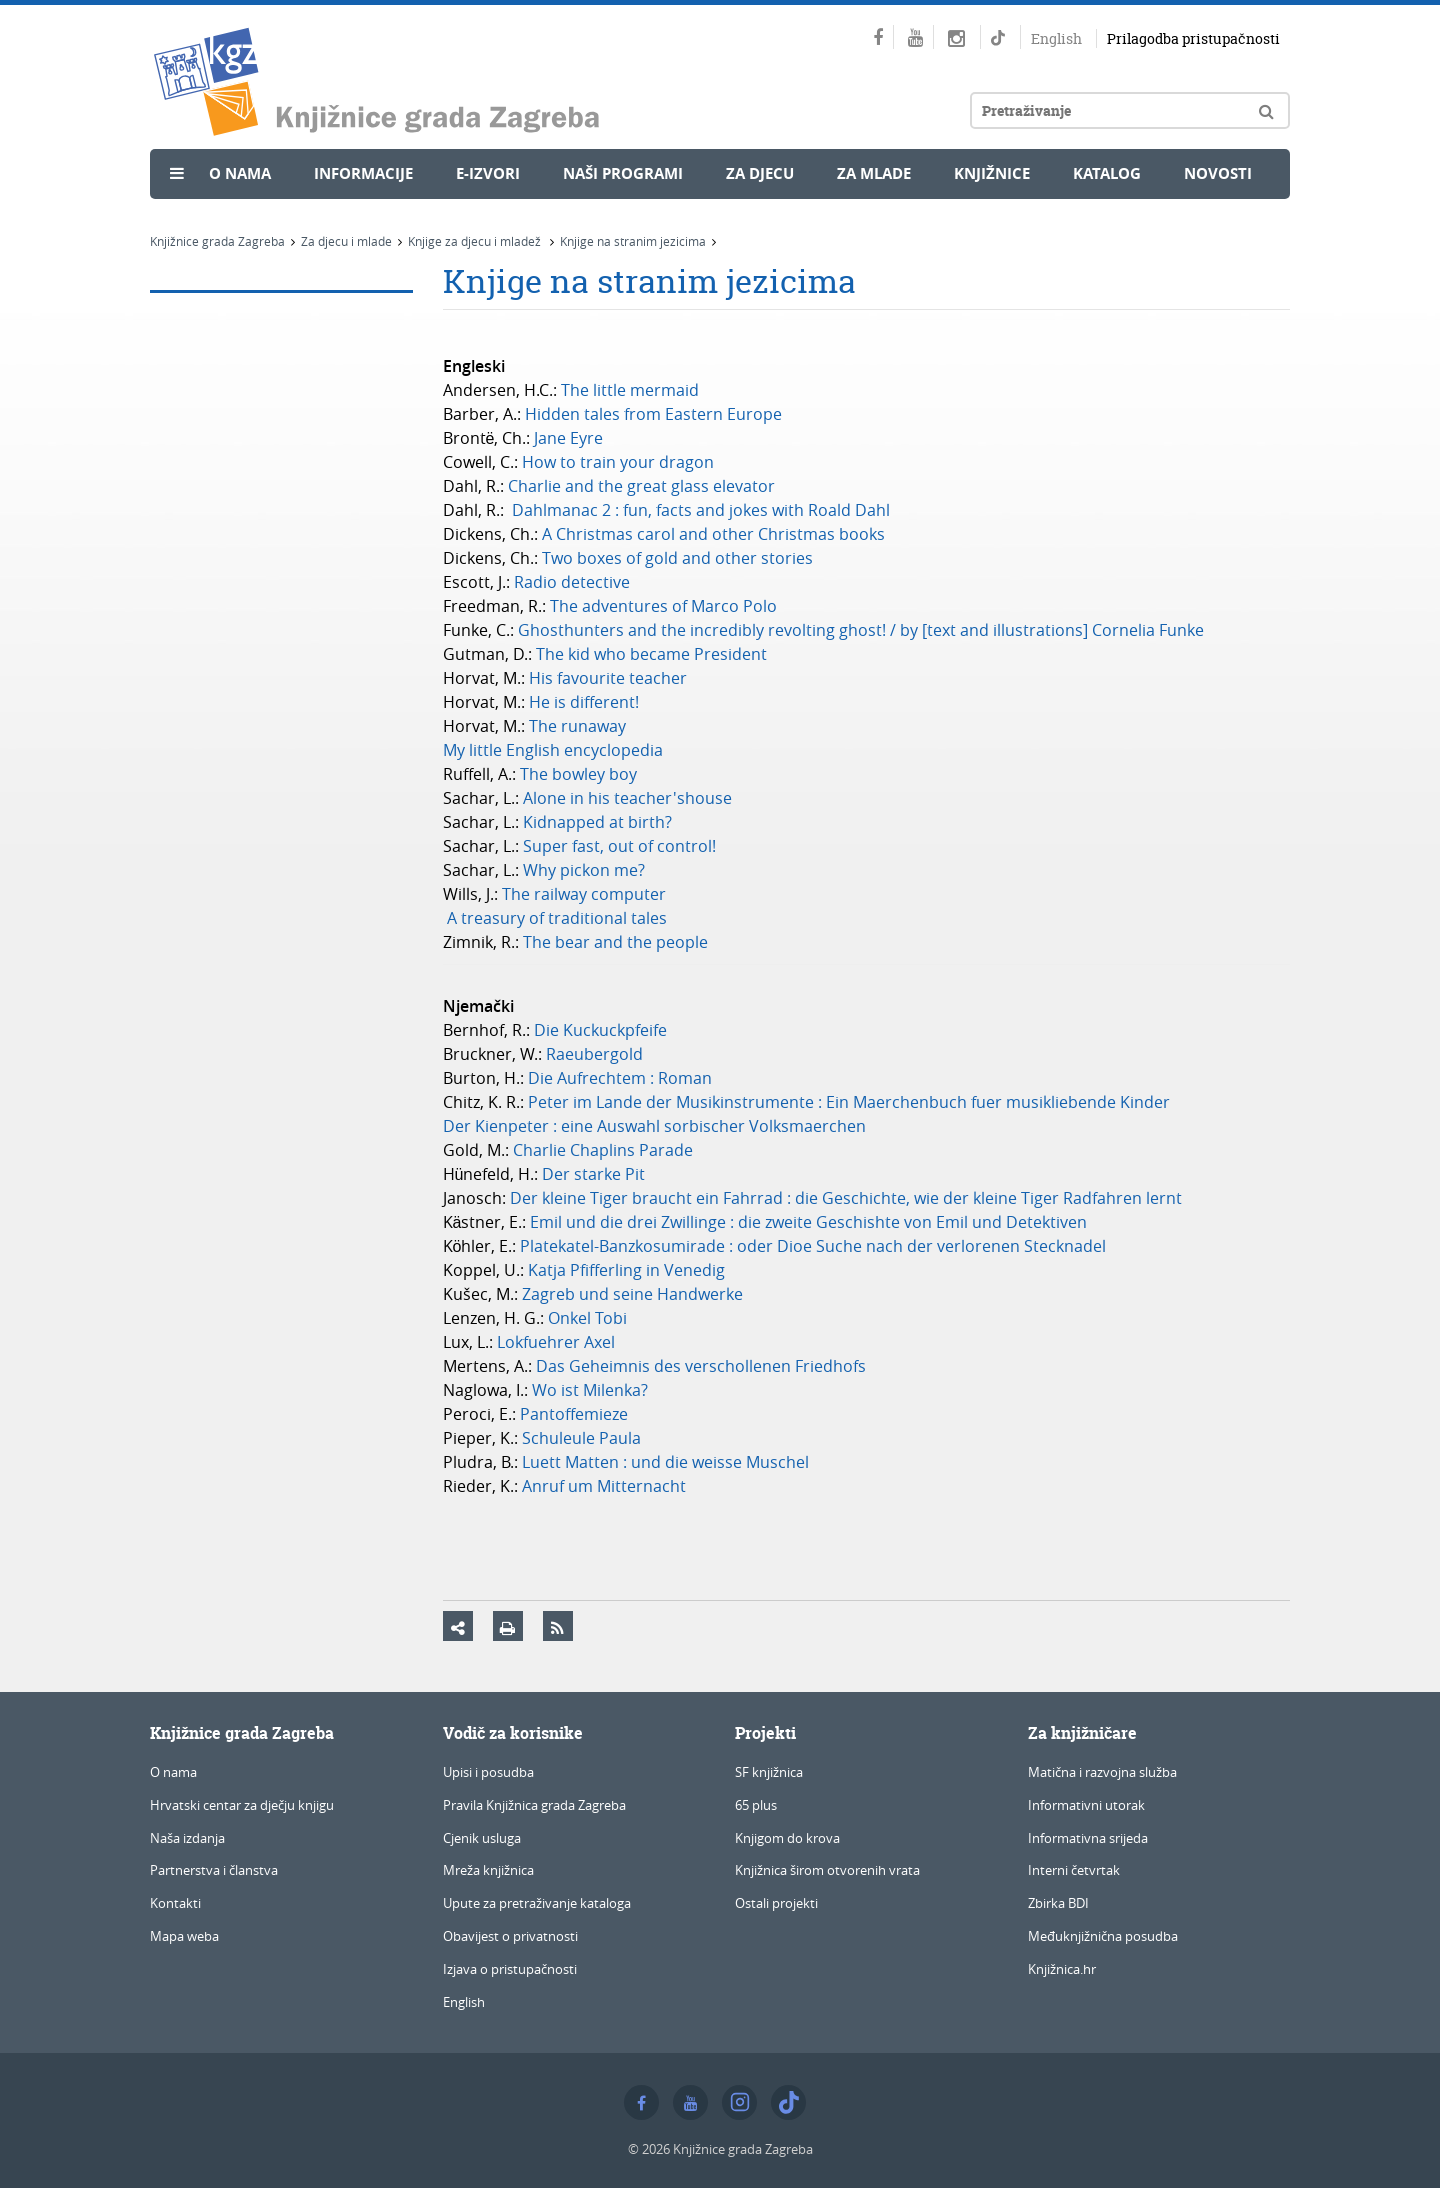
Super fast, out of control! (619, 846)
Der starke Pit (595, 1174)
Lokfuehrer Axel (558, 1342)
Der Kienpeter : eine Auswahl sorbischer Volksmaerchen (656, 1126)
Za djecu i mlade (346, 241)
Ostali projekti (776, 1903)
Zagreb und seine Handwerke (634, 1294)
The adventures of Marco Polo (665, 606)
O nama (240, 173)
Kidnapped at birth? (599, 822)
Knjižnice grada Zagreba (217, 241)
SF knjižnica (769, 1772)
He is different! (586, 702)
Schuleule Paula (583, 1438)
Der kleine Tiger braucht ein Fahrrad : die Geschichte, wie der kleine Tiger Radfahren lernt (846, 1198)
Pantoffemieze (576, 1414)
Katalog (1107, 173)
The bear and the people (617, 942)
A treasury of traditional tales (557, 918)
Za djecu (760, 173)
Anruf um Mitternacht (604, 1486)
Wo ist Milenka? (592, 1390)
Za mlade (874, 173)
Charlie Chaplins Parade (603, 1150)
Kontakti (175, 1903)
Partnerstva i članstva (214, 1870)
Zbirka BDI (1058, 1903)
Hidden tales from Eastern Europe (653, 414)
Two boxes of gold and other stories (679, 558)
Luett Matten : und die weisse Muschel (667, 1462)
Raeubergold (596, 1054)
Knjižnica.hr (1062, 1969)
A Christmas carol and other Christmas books (715, 534)
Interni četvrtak (1074, 1870)
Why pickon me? (588, 870)
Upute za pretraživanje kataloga (537, 1903)
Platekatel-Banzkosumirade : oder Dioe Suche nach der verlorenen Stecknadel (813, 1246)
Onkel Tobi (589, 1318)
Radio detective (574, 582)
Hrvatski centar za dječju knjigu (242, 1805)
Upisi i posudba (488, 1772)
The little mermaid (630, 390)
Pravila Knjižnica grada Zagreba (534, 1805)
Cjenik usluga (482, 1838)
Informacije (363, 173)
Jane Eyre (570, 438)
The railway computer (584, 894)
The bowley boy (580, 774)
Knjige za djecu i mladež (476, 241)
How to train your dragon (620, 462)
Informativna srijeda (1088, 1838)
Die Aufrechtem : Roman (622, 1078)
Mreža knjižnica (488, 1870)
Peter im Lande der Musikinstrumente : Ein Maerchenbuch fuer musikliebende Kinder (851, 1102)
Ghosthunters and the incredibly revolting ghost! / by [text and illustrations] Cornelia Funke (861, 630)
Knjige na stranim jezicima (633, 241)
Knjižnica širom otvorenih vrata (827, 1870)
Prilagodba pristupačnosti (1193, 38)
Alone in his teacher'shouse (627, 798)
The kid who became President (653, 654)
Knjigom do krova (787, 1838)
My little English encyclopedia (555, 750)
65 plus (756, 1805)
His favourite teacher (610, 678)
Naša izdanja (187, 1838)
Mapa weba (184, 1936)
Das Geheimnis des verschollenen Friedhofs (701, 1366)
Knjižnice (992, 173)
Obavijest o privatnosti (510, 1936)
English (1056, 38)
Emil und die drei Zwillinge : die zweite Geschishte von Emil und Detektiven (810, 1222)
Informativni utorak (1086, 1805)
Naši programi (623, 173)
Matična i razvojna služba (1102, 1772)
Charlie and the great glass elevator (643, 486)
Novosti (1218, 173)
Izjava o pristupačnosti (510, 1969)
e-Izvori (488, 173)
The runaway (577, 726)
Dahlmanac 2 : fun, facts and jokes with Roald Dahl (703, 510)
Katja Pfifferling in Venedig (626, 1270)
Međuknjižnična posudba (1103, 1936)
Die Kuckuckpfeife (602, 1030)
